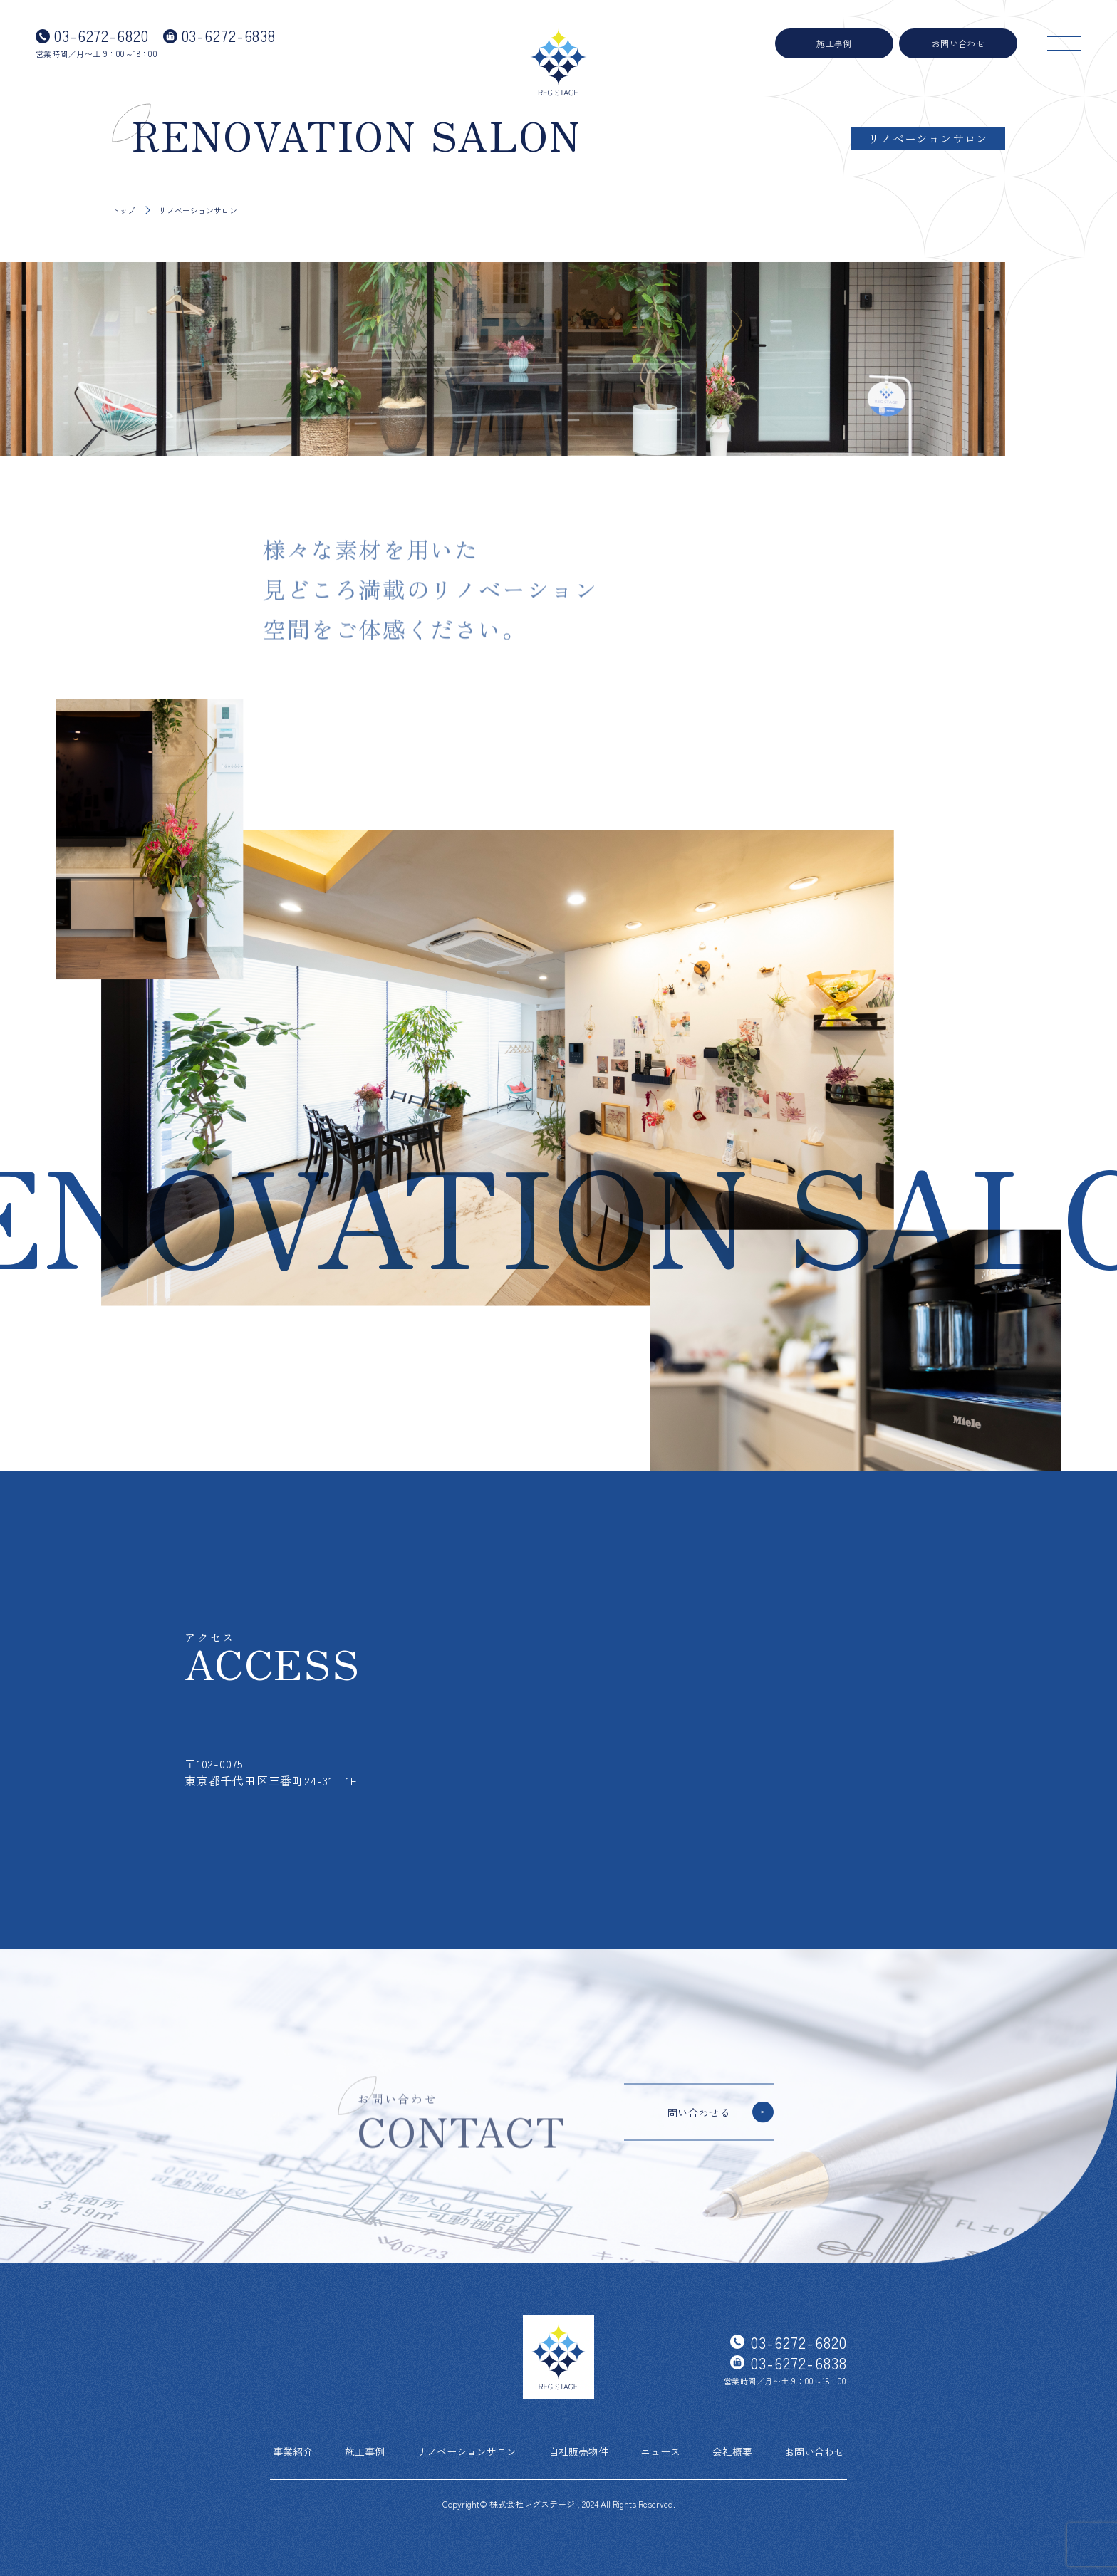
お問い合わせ (958, 43)
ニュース (660, 2451)
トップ (123, 210)
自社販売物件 (578, 2451)
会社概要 (732, 2451)
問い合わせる (698, 2112)
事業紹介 (293, 2451)
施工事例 (834, 43)
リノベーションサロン (466, 2451)
